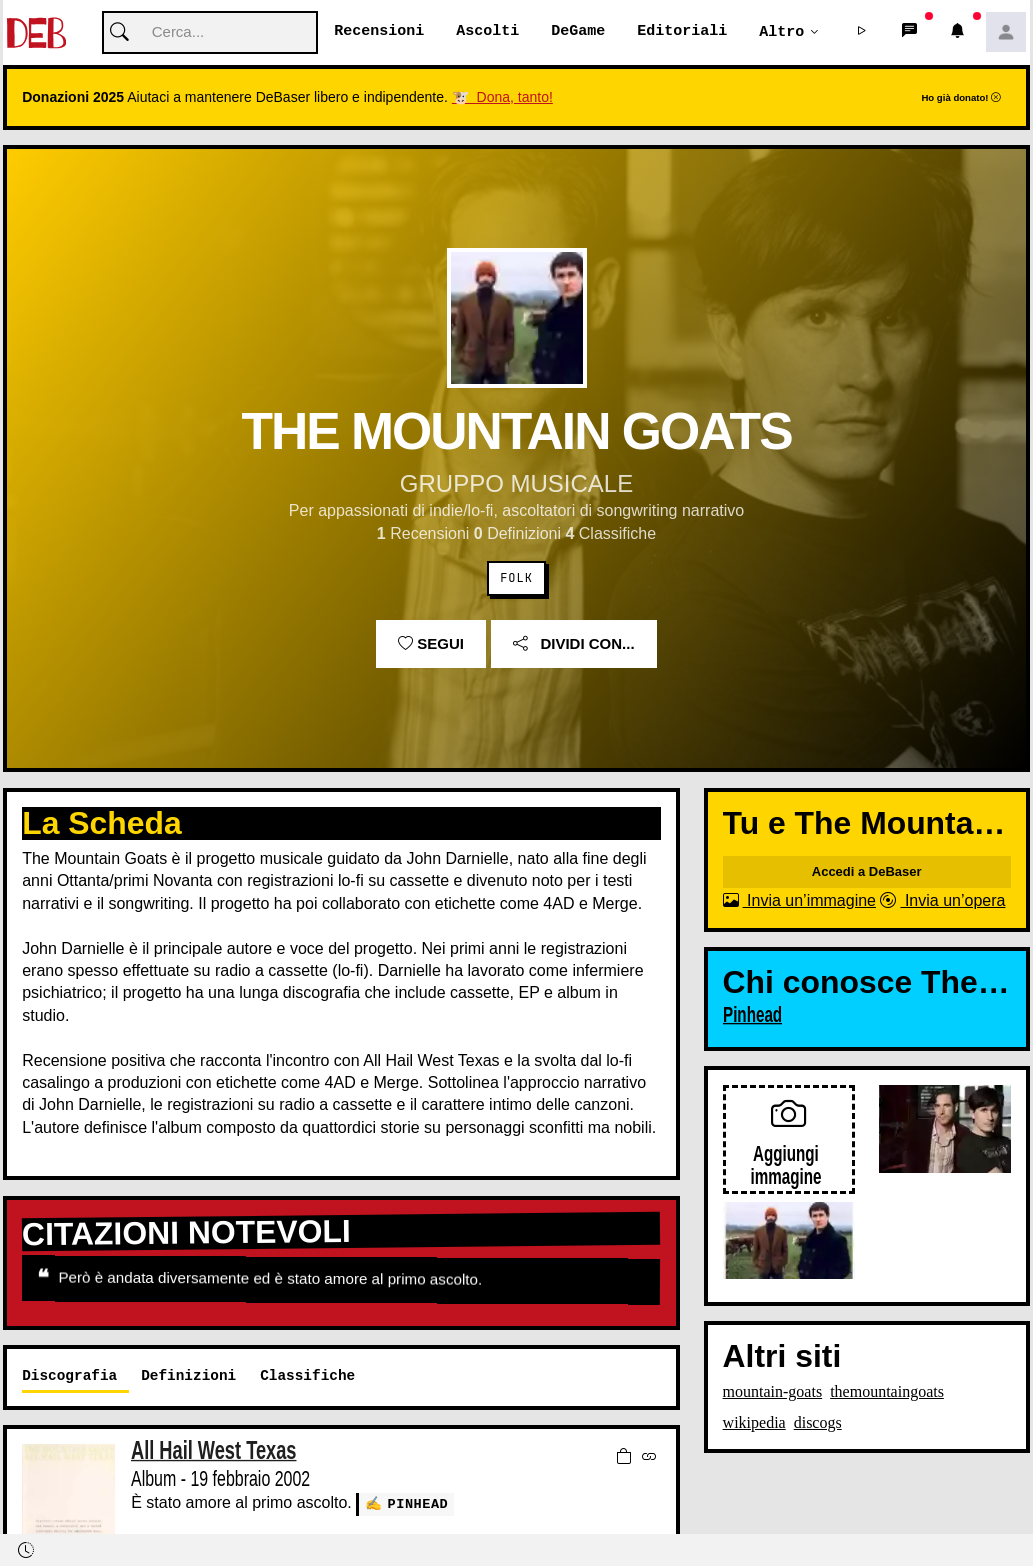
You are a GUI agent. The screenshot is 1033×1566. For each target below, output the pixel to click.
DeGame (578, 32)
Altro (781, 32)
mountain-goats (773, 1392)
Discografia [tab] (69, 1376)
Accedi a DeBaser (867, 872)
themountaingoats (887, 1392)
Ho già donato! (961, 98)
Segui (431, 644)
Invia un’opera (942, 901)
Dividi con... (573, 644)
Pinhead (418, 1504)
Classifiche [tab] (307, 1376)
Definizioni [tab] (188, 1376)
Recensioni (379, 32)
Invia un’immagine (799, 901)
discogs (818, 1423)
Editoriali (682, 32)
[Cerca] (210, 33)
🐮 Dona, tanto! (502, 98)
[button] (862, 33)
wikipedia (754, 1423)
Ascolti (487, 32)
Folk (516, 579)
